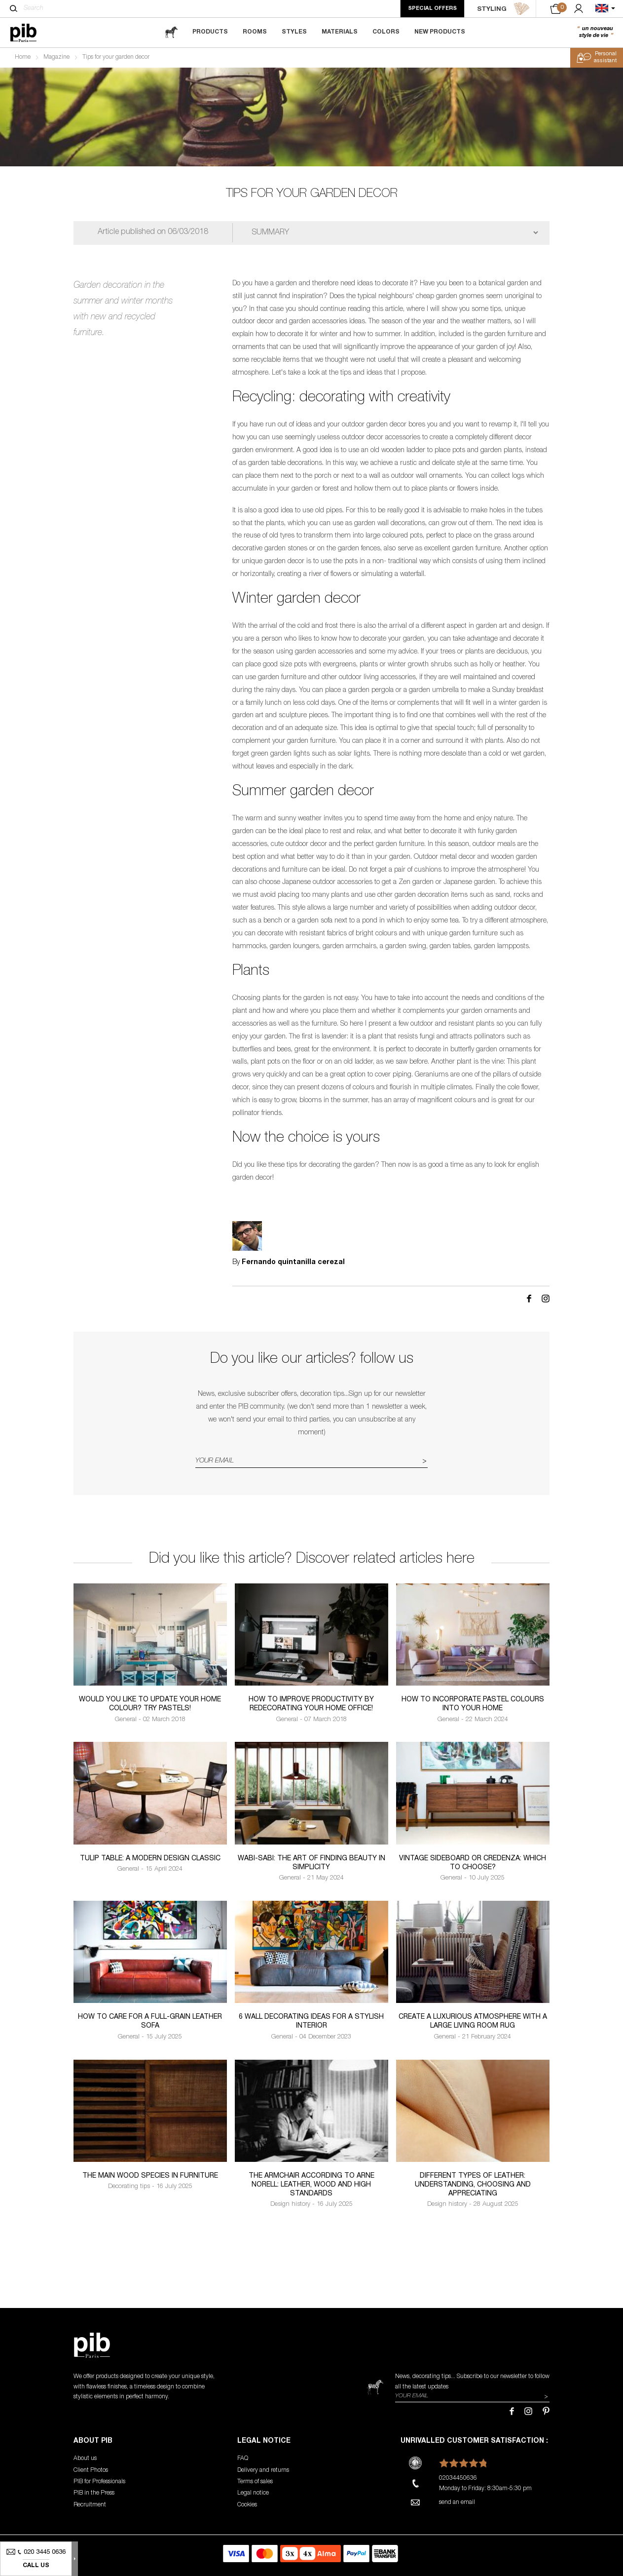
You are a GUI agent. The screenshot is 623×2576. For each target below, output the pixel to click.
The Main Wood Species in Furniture (150, 2176)
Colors (386, 32)
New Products (439, 32)
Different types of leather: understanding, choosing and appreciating (473, 2185)
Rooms (255, 32)
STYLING (503, 8)
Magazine (56, 57)
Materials (340, 32)
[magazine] (171, 32)
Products (210, 32)
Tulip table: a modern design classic (150, 1858)
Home (23, 57)
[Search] (13, 8)
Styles (294, 32)
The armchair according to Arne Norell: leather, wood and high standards (311, 2185)
